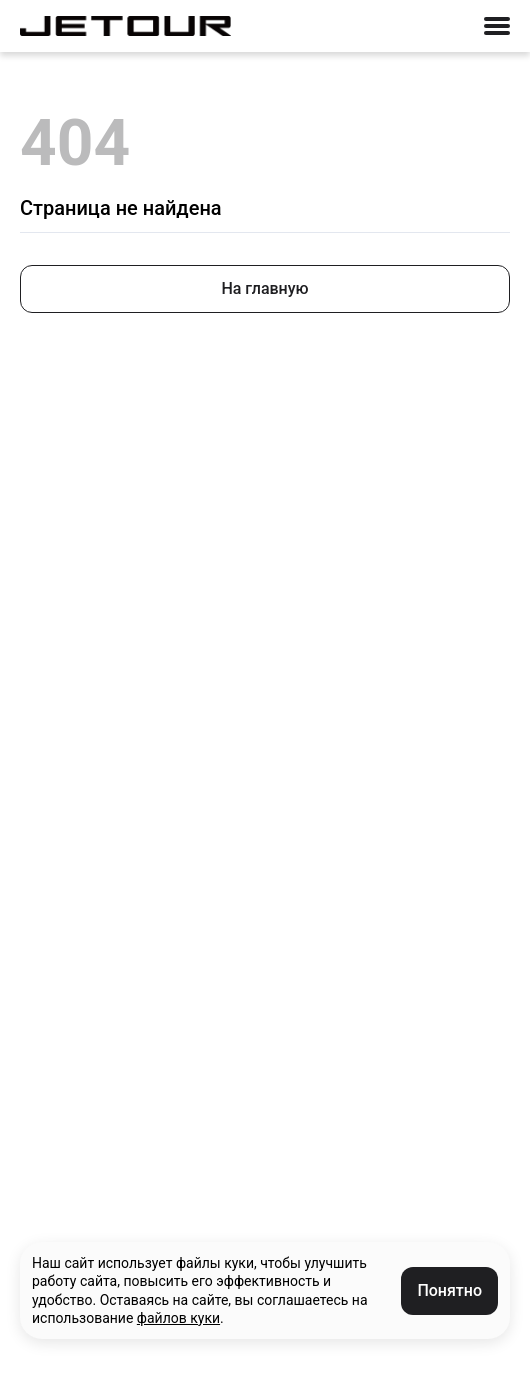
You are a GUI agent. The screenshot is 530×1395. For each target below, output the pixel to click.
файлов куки (178, 1318)
